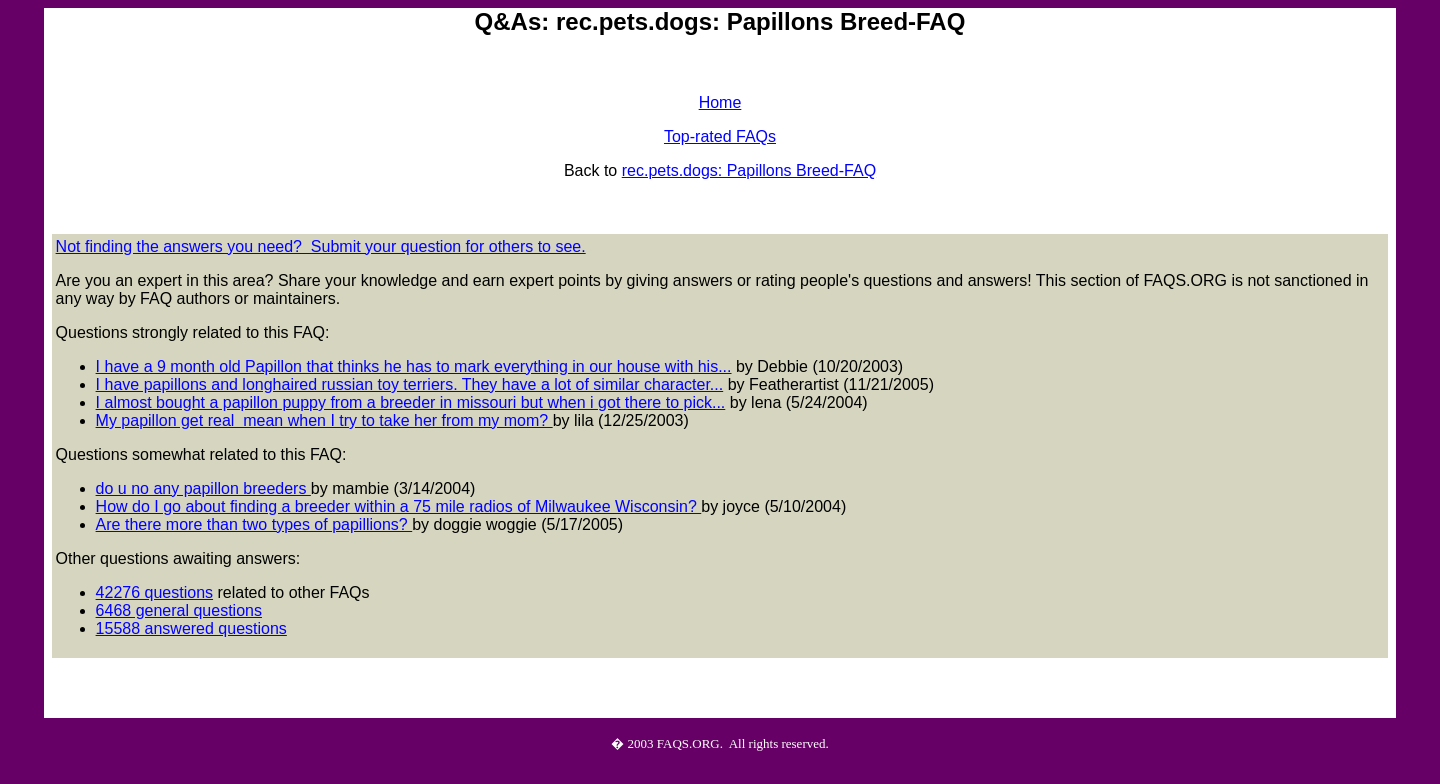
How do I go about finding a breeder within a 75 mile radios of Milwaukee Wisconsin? (399, 506)
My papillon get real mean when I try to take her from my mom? (324, 420)
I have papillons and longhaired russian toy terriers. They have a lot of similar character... (410, 384)
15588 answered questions (191, 628)
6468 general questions (179, 610)
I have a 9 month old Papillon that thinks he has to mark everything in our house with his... (414, 366)
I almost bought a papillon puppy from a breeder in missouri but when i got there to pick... (411, 402)
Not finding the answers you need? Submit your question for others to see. (321, 246)
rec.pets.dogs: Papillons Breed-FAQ (749, 170)
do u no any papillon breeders (203, 488)
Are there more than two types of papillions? (254, 524)
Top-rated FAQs (720, 136)
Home (720, 102)
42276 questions (154, 592)
